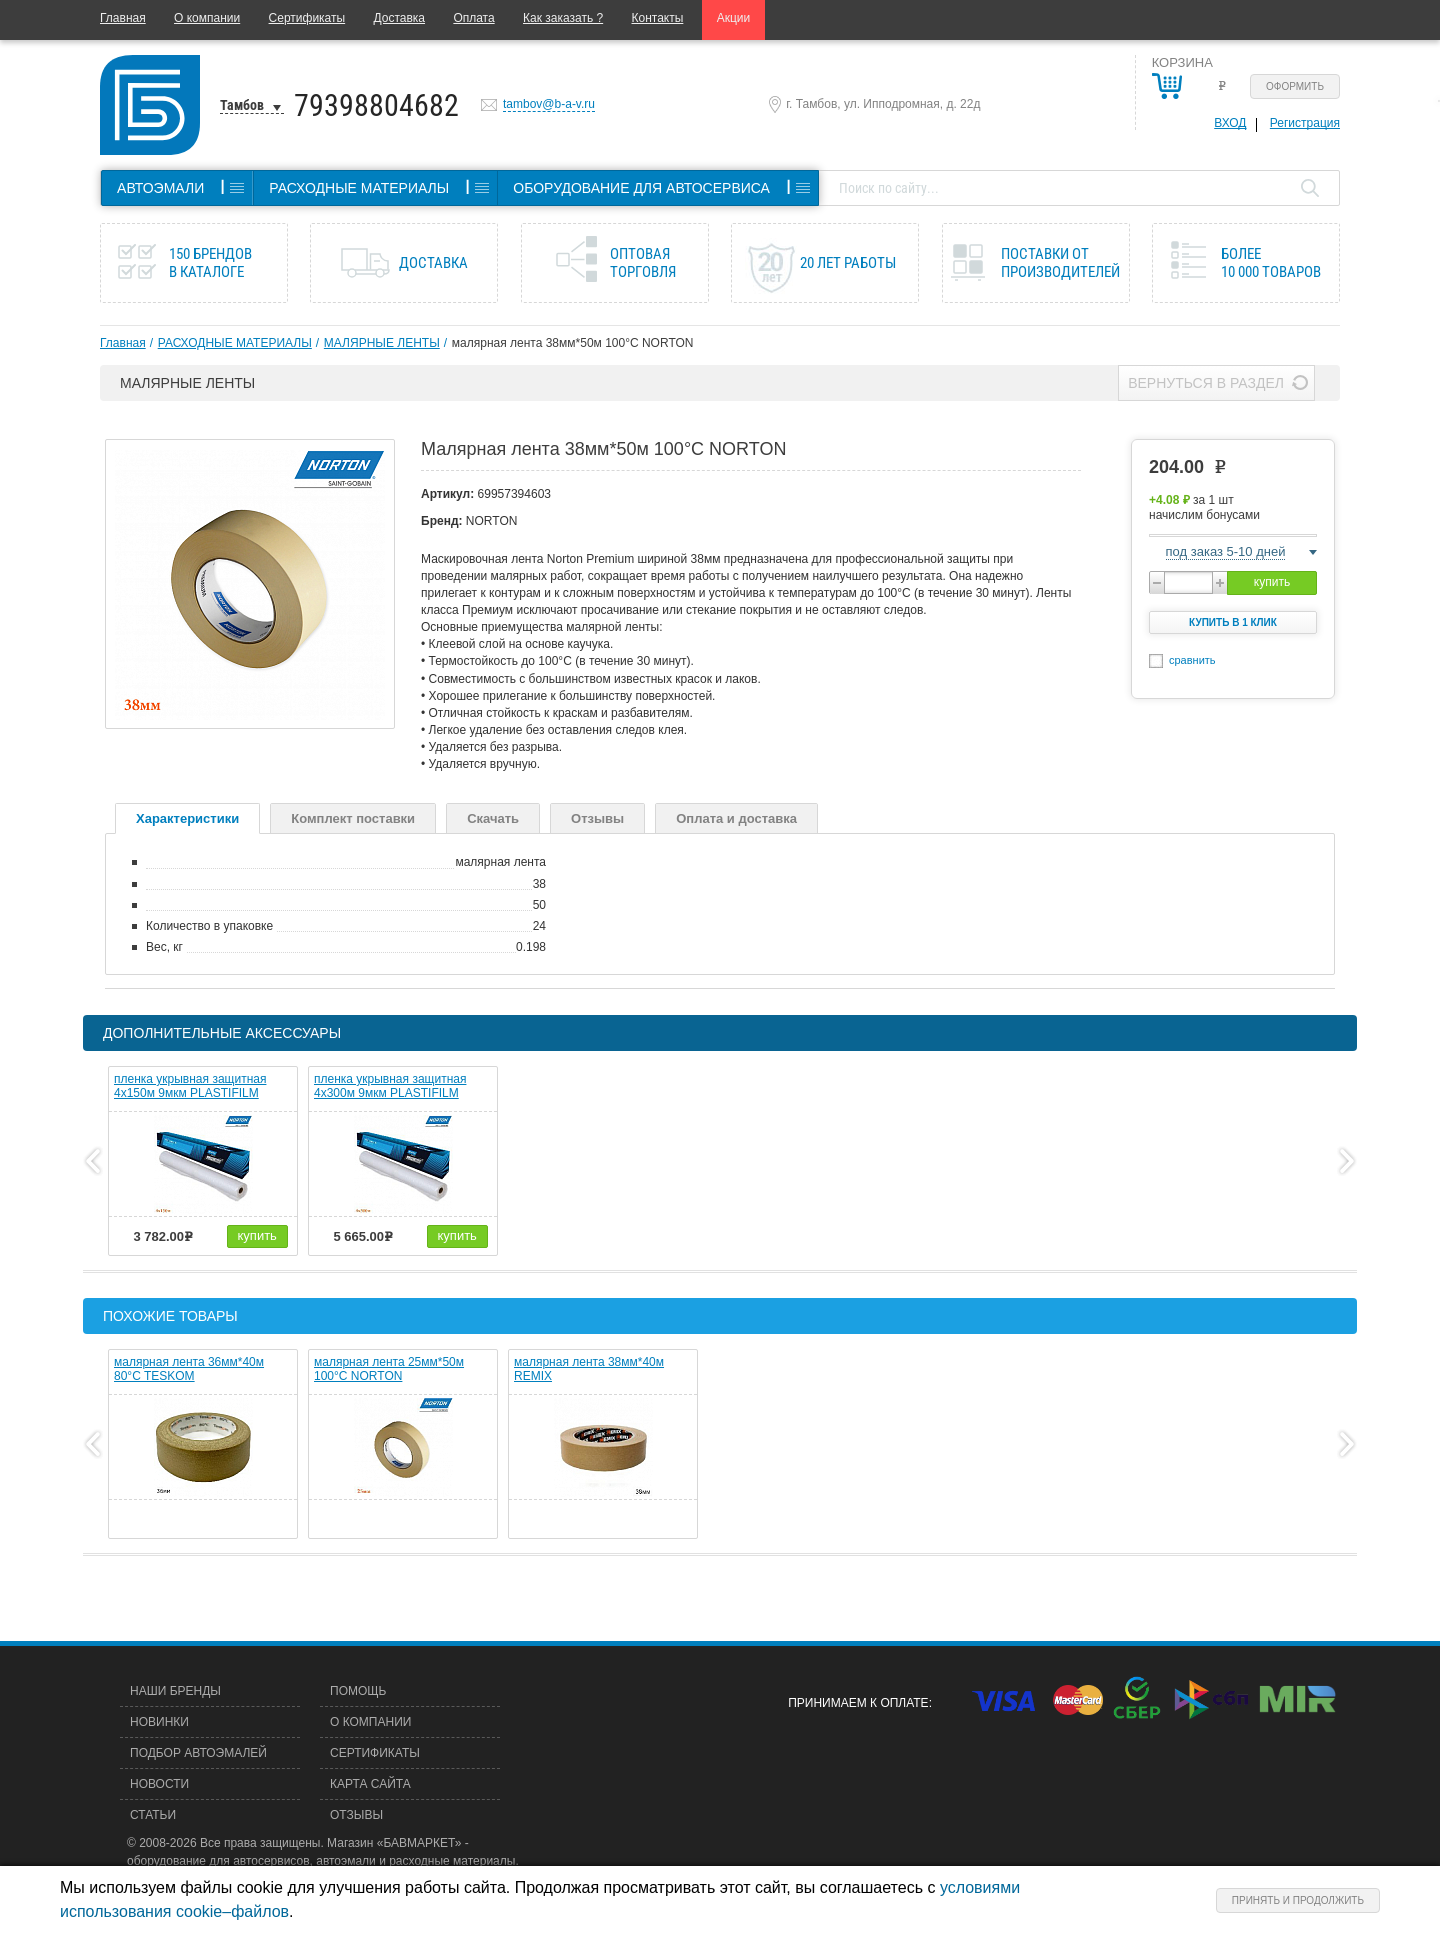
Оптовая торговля (643, 263)
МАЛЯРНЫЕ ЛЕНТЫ (382, 343)
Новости (159, 1784)
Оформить (1295, 86)
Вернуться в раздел (1206, 383)
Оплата (473, 18)
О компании (207, 18)
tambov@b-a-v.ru (549, 104)
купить (1272, 582)
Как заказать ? (563, 18)
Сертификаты (307, 18)
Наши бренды (175, 1691)
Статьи (153, 1815)
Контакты (658, 18)
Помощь (358, 1691)
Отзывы (597, 818)
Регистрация (1305, 123)
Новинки (159, 1722)
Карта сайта (370, 1784)
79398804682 (376, 105)
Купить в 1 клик (1233, 622)
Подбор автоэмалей (198, 1753)
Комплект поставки (353, 818)
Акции (734, 18)
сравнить (1192, 660)
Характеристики (187, 818)
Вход (1230, 123)
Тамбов (242, 105)
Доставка (399, 18)
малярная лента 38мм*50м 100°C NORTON (573, 343)
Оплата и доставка (736, 818)
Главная (123, 18)
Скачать (493, 818)
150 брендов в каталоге (210, 263)
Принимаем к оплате (858, 1703)
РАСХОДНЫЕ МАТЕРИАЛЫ (235, 343)
